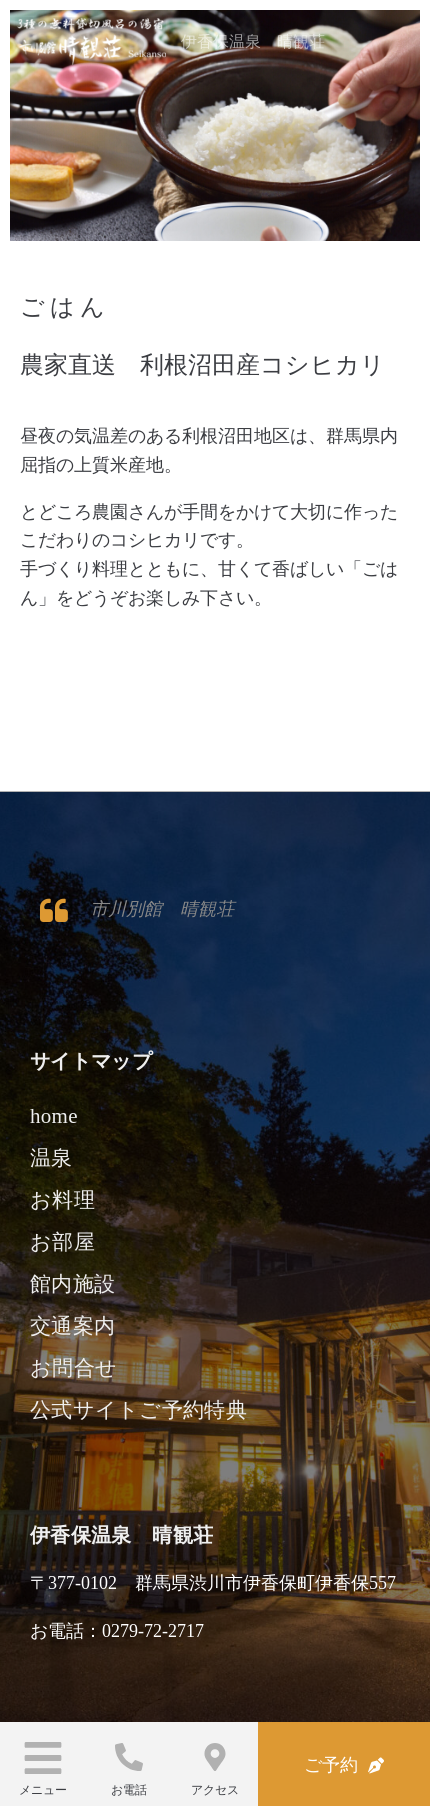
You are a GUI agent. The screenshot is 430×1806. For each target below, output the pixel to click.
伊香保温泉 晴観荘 (253, 41)
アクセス (215, 1790)
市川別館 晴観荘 (162, 909)
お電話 (129, 1790)
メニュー (43, 1790)
